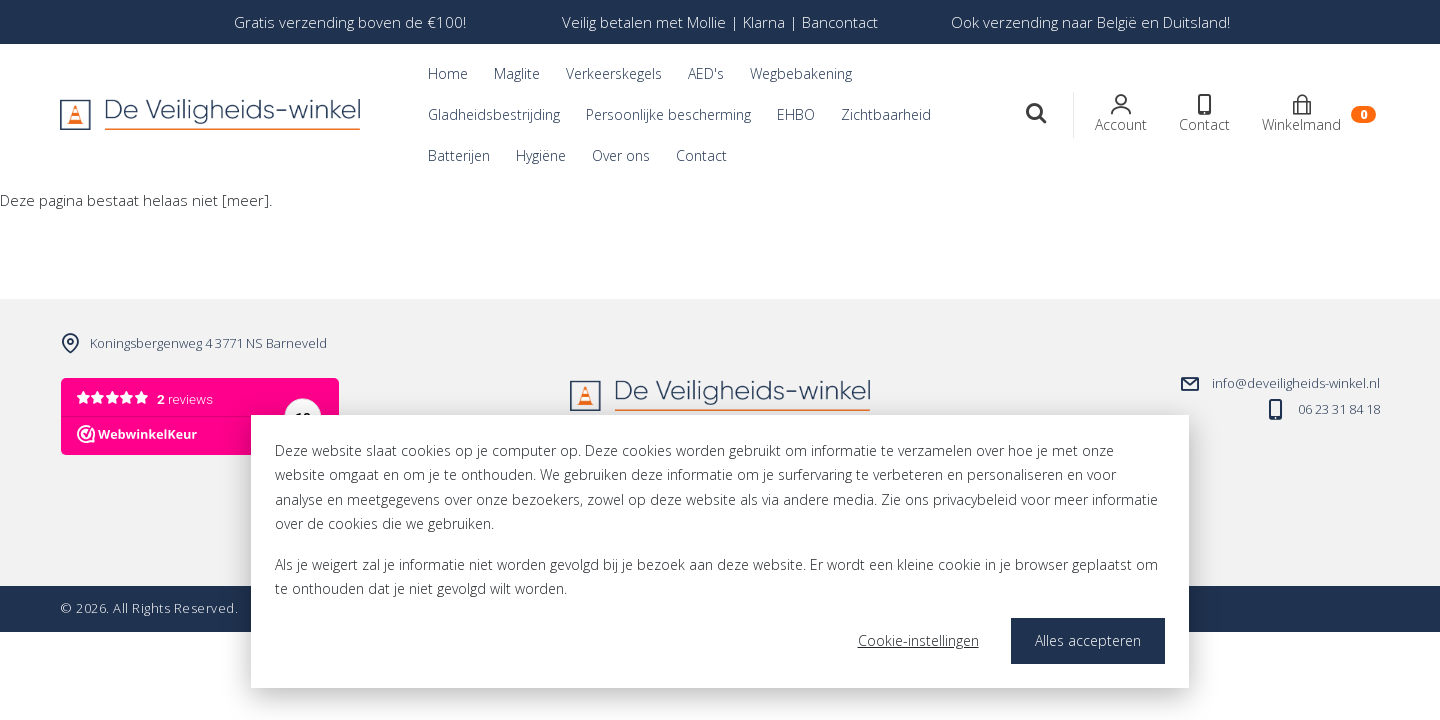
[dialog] (720, 551)
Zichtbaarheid (886, 114)
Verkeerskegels (614, 73)
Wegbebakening (801, 73)
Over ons (621, 155)
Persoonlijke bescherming (668, 114)
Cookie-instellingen (918, 640)
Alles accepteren (1088, 640)
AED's (706, 73)
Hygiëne (541, 155)
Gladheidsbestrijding (494, 114)
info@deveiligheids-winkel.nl (1296, 383)
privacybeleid (975, 499)
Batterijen (459, 155)
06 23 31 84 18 (1339, 409)
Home (448, 73)
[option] (350, 22)
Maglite (517, 73)
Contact (701, 155)
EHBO (796, 114)
